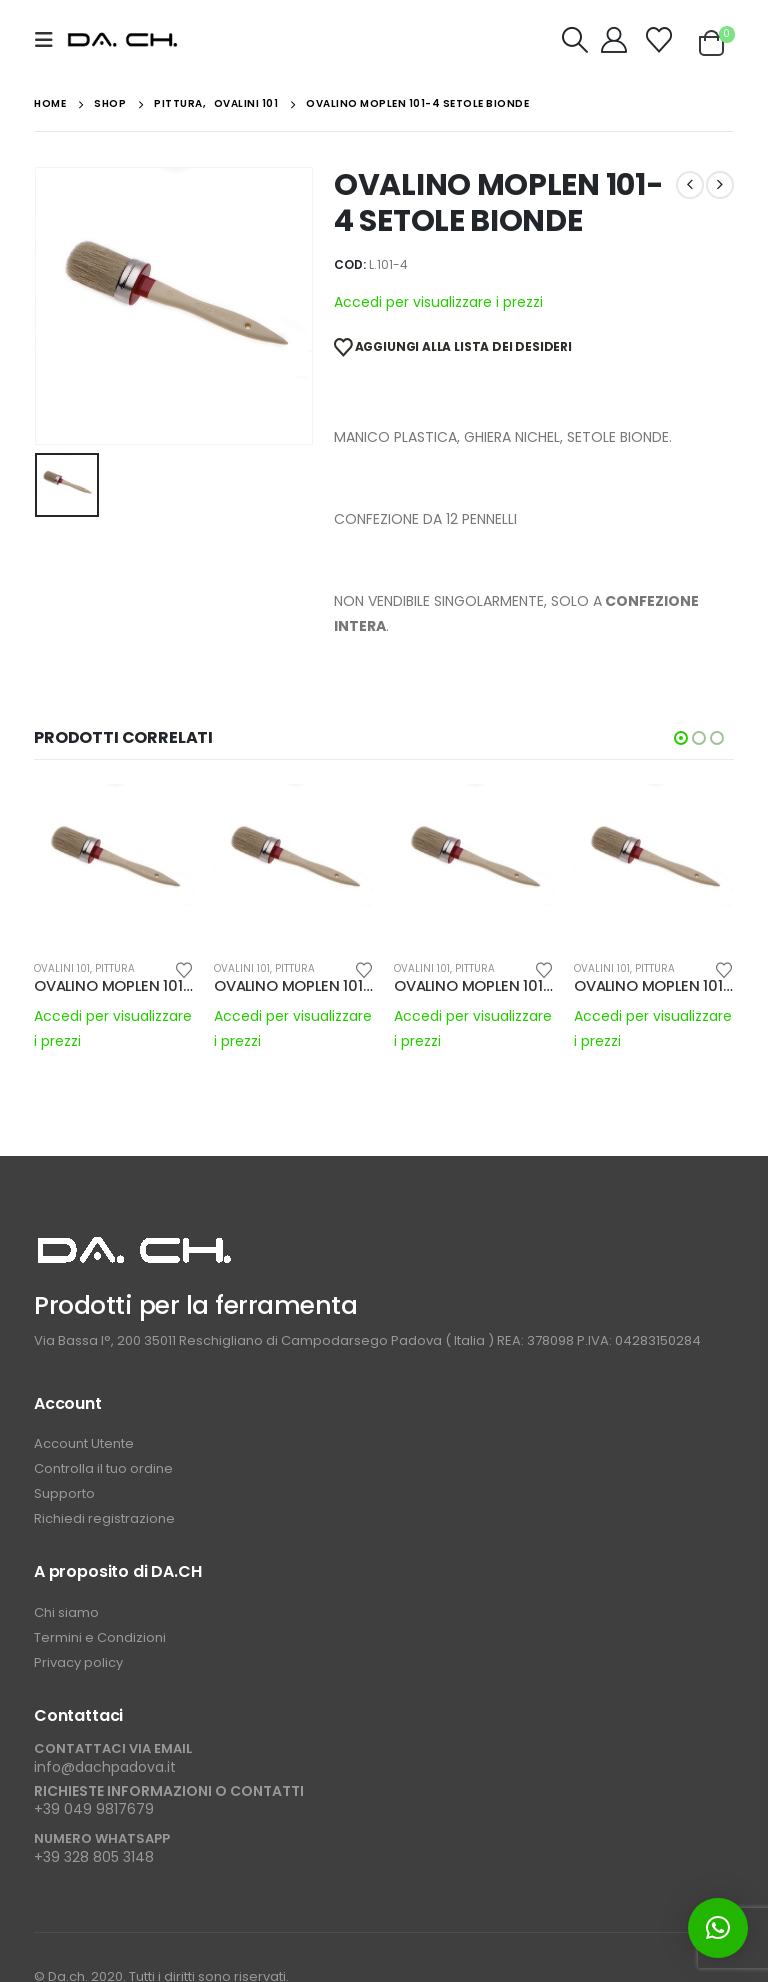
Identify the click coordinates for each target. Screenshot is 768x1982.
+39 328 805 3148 (94, 1857)
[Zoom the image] (134, 1243)
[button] (50, 40)
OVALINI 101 (62, 968)
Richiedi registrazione (104, 1518)
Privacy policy (78, 1662)
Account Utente (84, 1443)
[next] (720, 185)
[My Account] (614, 40)
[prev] (690, 185)
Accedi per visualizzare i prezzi (438, 302)
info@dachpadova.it (105, 1767)
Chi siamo (66, 1612)
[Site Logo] (122, 40)
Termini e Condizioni (100, 1637)
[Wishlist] (659, 40)
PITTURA (115, 968)
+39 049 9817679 (94, 1809)
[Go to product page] (114, 864)
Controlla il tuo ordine (103, 1468)
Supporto (66, 1493)
